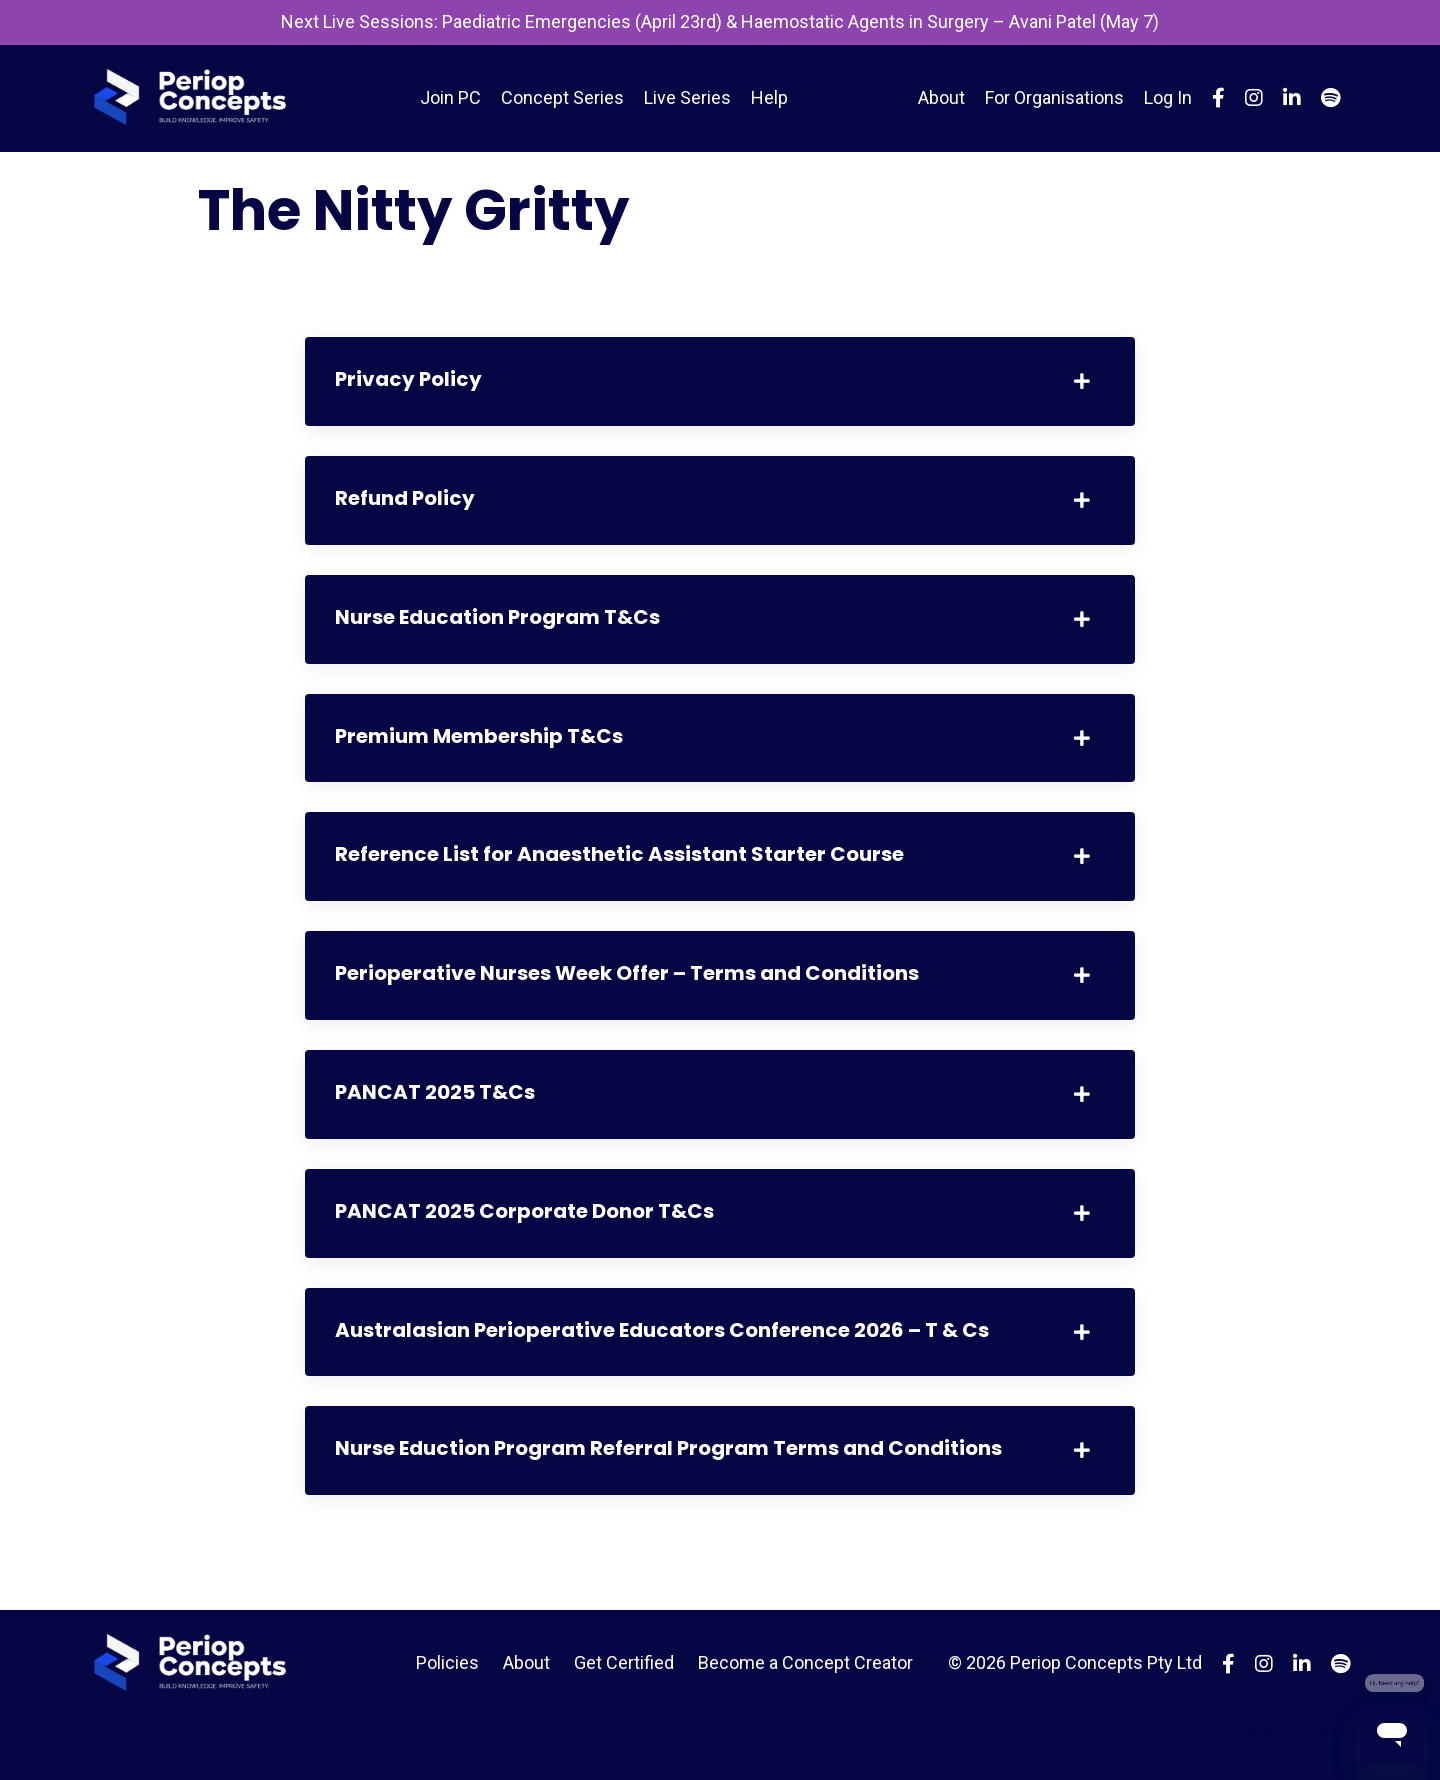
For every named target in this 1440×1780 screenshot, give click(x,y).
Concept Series (562, 97)
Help (769, 97)
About (941, 97)
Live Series (687, 97)
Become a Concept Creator (805, 1662)
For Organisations (1054, 97)
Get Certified (624, 1662)
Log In (1168, 97)
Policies (447, 1662)
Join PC (450, 97)
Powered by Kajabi (1292, 1729)
